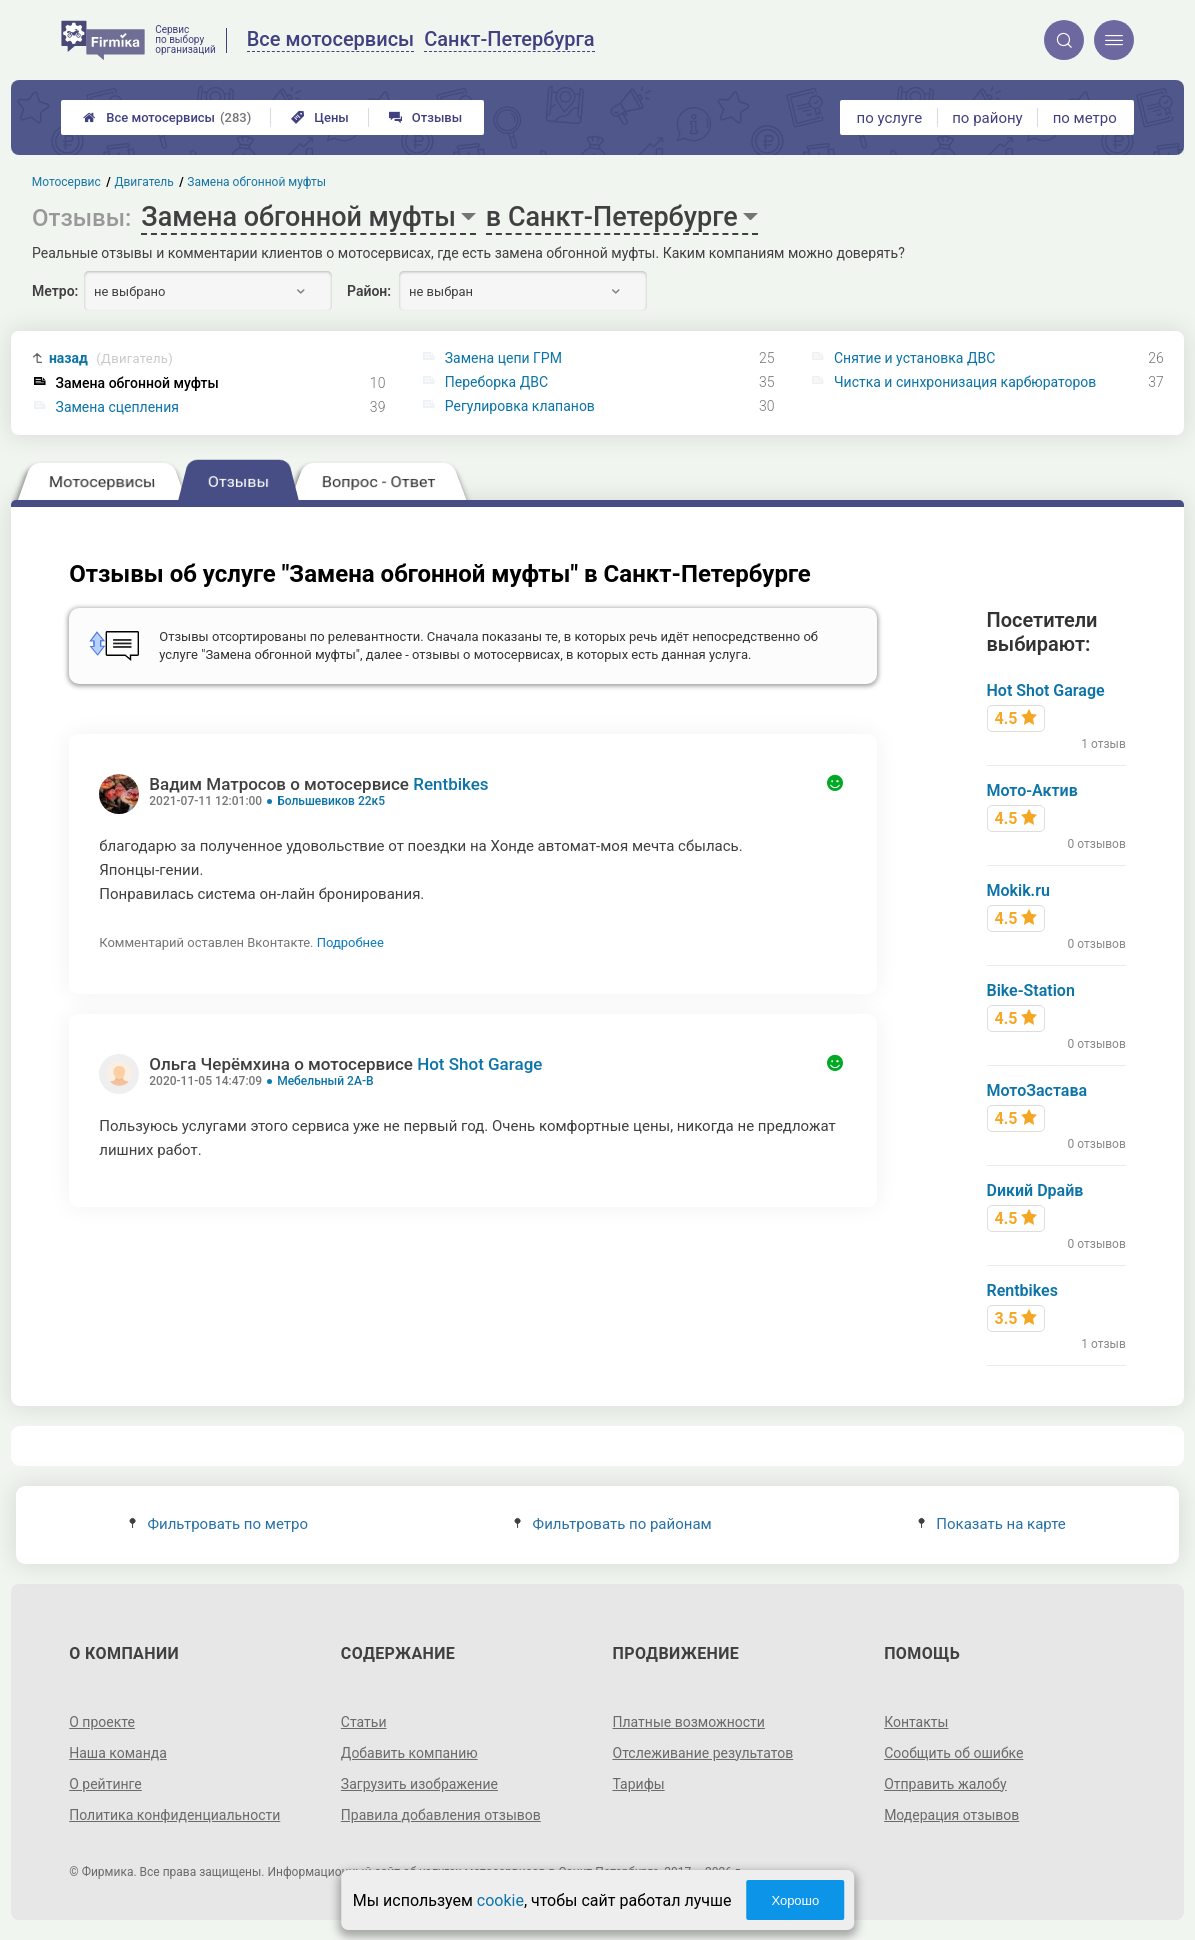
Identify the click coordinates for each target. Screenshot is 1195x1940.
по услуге (890, 118)
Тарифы (639, 1784)
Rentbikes (450, 784)
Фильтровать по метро (218, 1524)
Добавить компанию (409, 1753)
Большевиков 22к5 (331, 801)
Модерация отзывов (951, 1815)
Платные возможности (689, 1722)
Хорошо (795, 1900)
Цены (320, 117)
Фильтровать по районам (612, 1524)
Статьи (364, 1722)
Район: (369, 291)
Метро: (55, 291)
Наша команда (118, 1753)
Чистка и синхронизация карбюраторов (965, 382)
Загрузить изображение (419, 1784)
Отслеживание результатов (703, 1753)
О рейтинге (105, 1784)
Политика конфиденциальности (174, 1815)
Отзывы (425, 117)
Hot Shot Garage (479, 1064)
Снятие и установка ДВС (914, 358)
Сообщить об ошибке (953, 1753)
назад (111, 358)
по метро (1085, 118)
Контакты (916, 1722)
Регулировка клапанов (520, 406)
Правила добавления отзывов (441, 1815)
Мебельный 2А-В (325, 1081)
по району (987, 118)
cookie (500, 1900)
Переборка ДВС (496, 382)
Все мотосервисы (167, 117)
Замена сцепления (117, 407)
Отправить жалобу (945, 1784)
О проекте (102, 1722)
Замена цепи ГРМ (503, 358)
